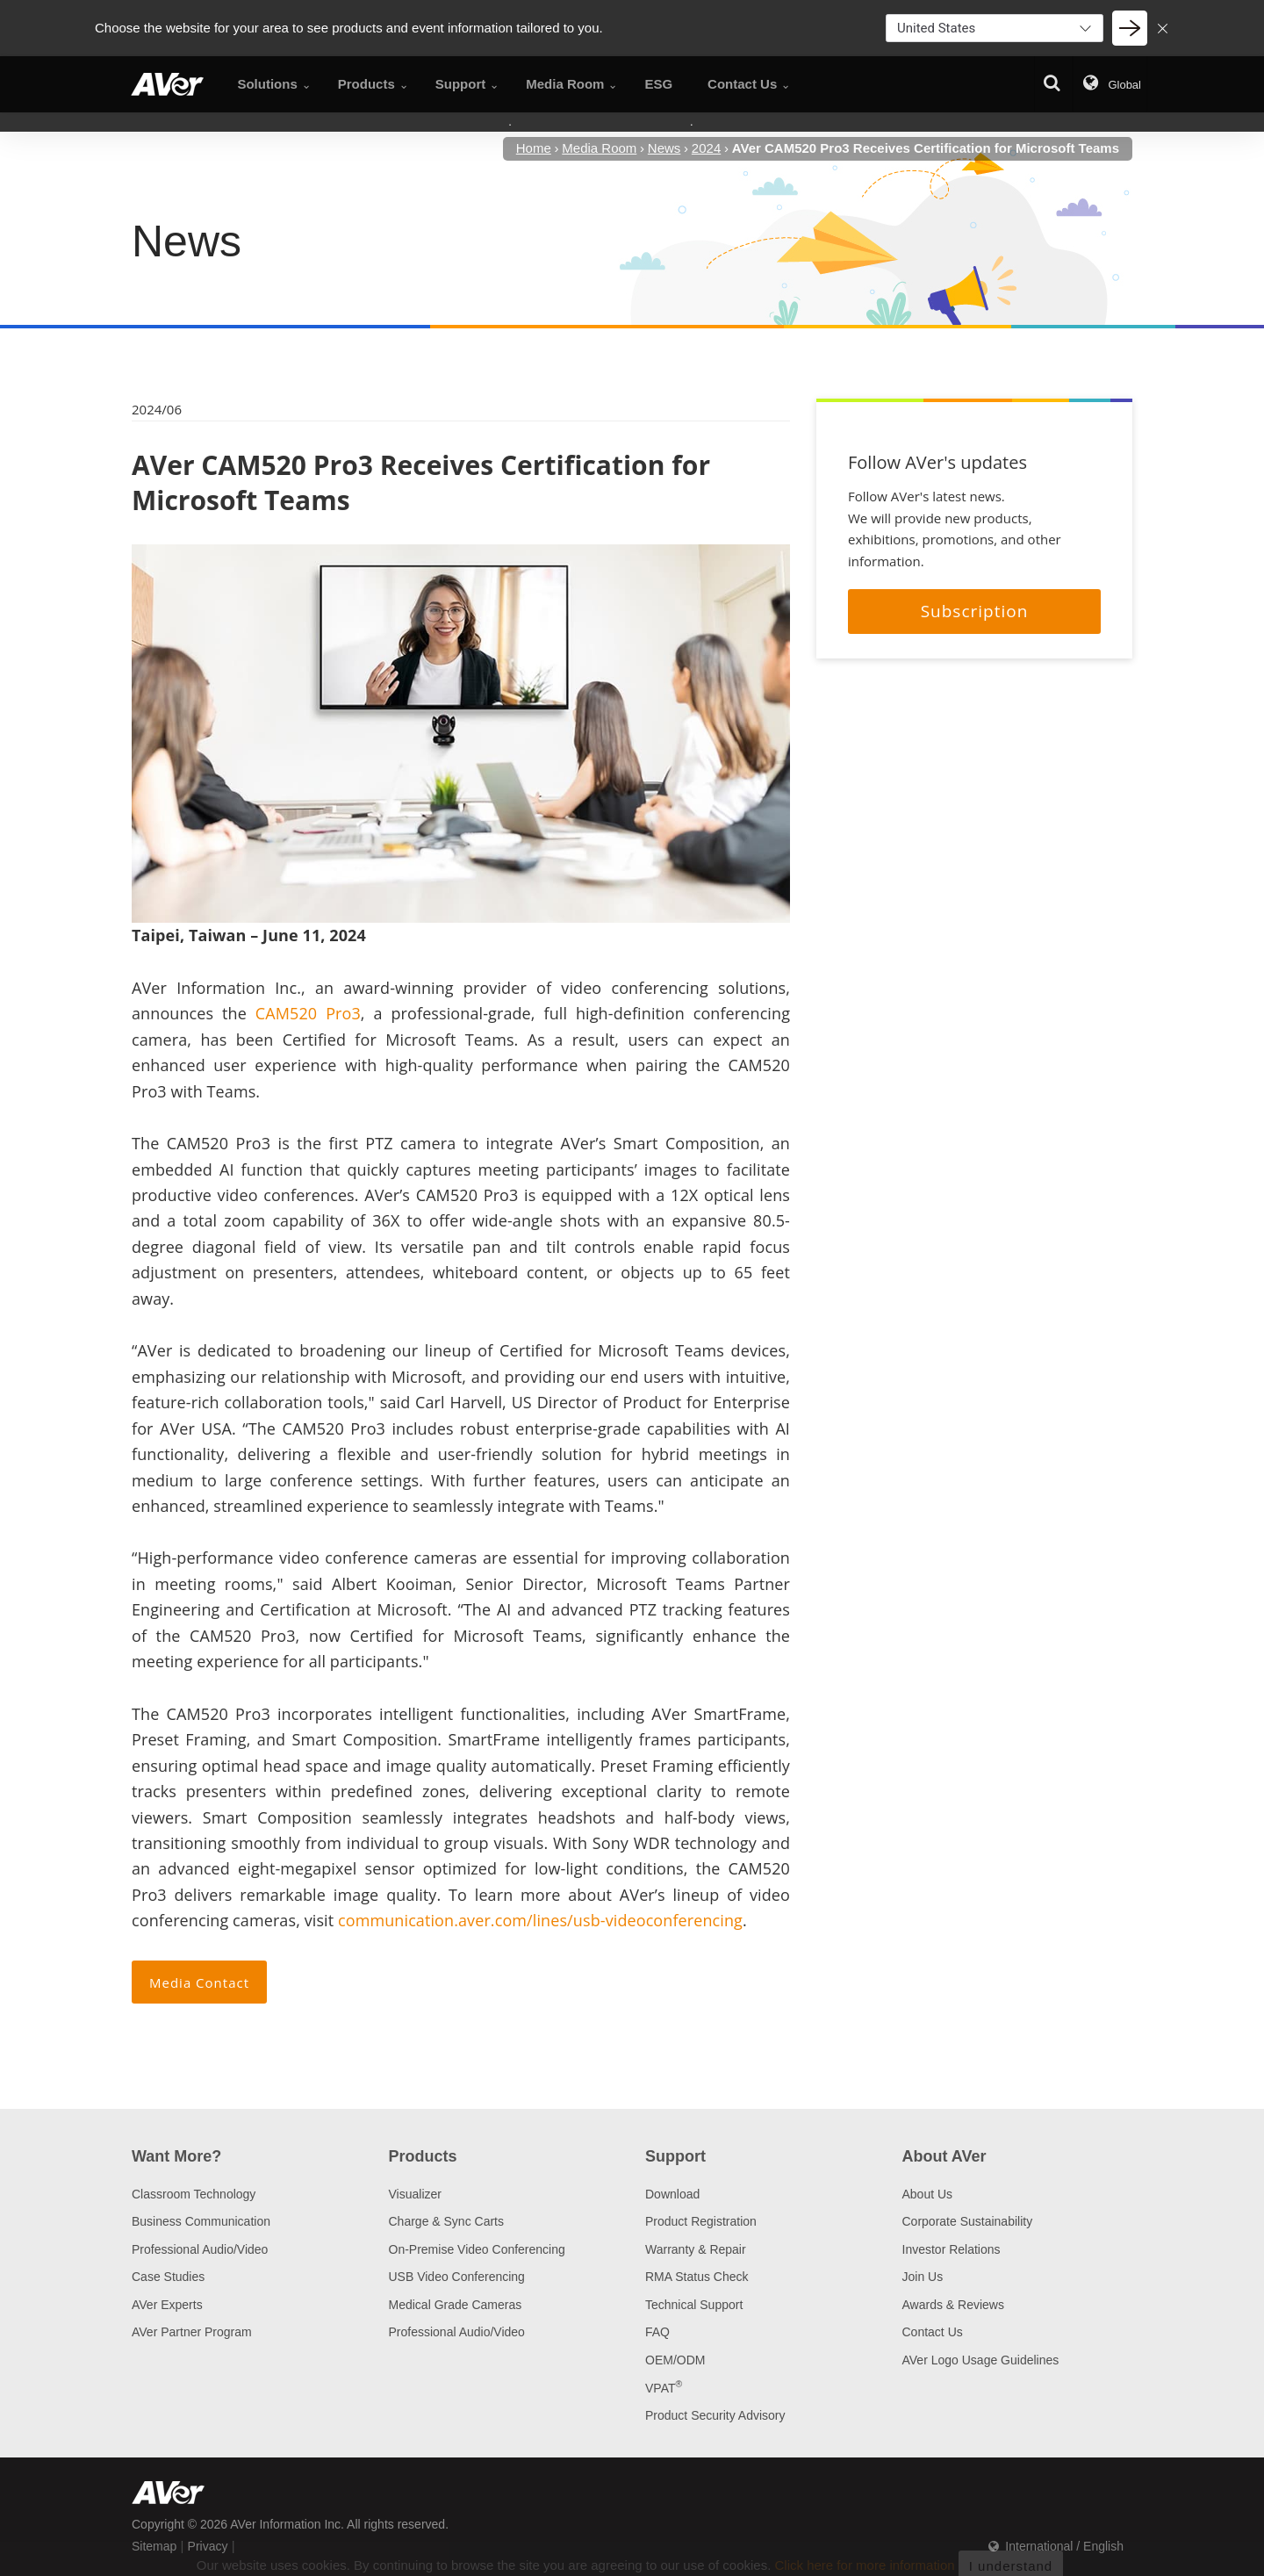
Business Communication (201, 2221)
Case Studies (168, 2277)
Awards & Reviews (953, 2305)
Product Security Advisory (715, 2415)
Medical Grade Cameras (455, 2305)
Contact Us (932, 2332)
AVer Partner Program (192, 2332)
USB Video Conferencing (457, 2277)
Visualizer (415, 2194)
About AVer (944, 2156)
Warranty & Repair (695, 2249)
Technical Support (694, 2305)
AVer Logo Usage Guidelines (980, 2360)
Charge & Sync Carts (447, 2221)
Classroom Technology (193, 2194)
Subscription (975, 611)
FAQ (657, 2332)
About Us (927, 2194)
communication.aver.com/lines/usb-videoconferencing (540, 1920)
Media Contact (199, 1982)
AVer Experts (167, 2305)
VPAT (663, 2388)
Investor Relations (951, 2249)
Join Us (923, 2277)
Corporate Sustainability (967, 2221)
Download (672, 2194)
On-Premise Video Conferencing (477, 2249)
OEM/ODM (675, 2360)
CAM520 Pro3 (308, 1013)
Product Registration (701, 2221)
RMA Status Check (697, 2277)
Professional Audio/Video (200, 2249)
